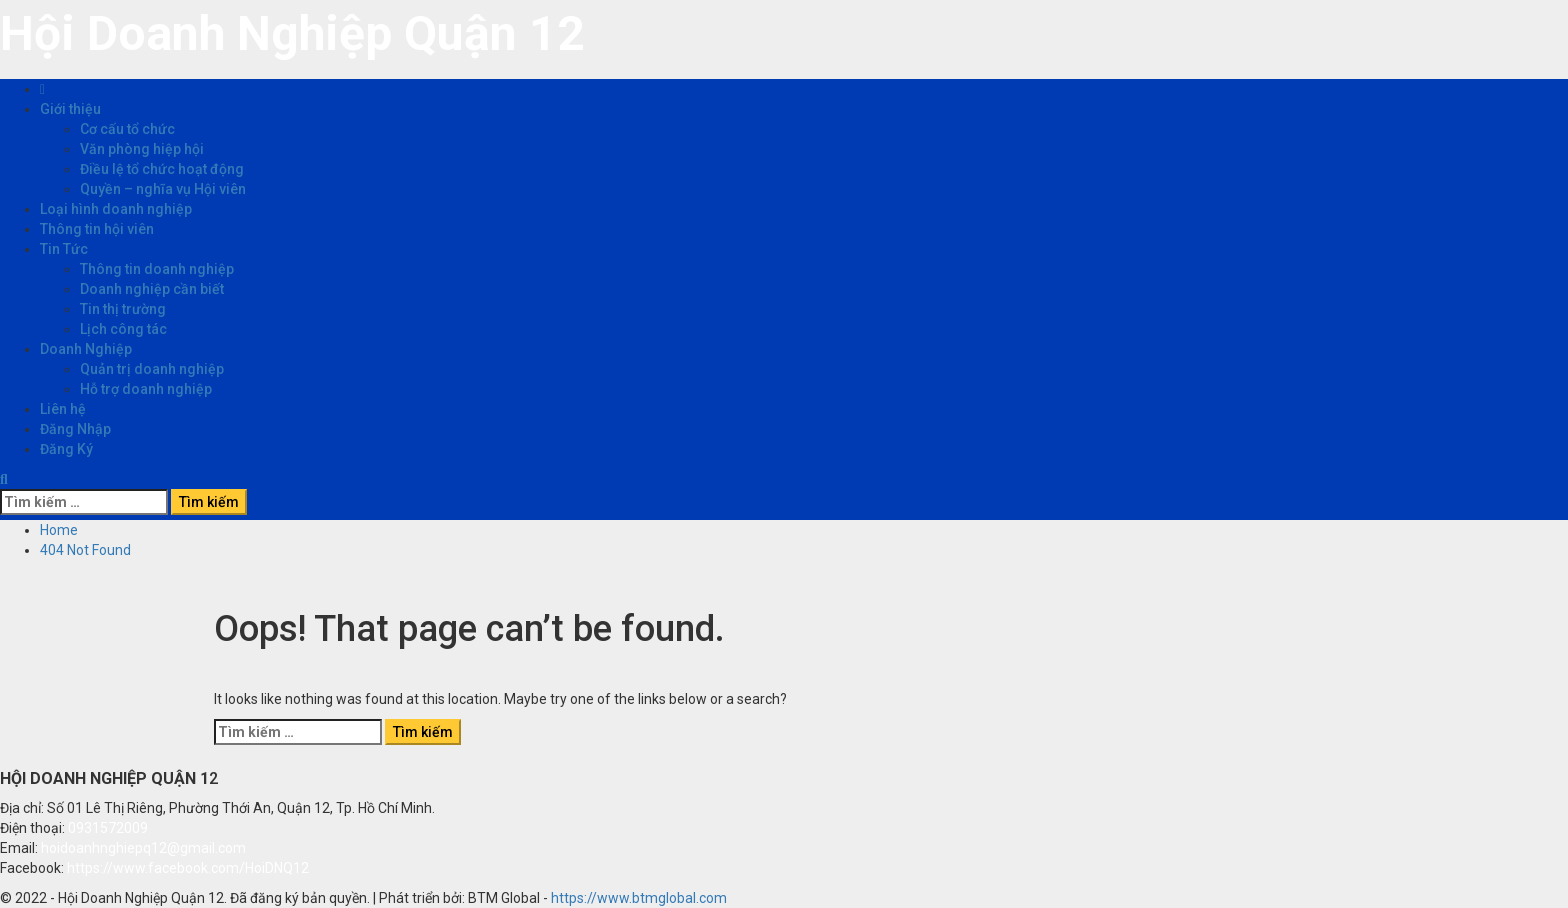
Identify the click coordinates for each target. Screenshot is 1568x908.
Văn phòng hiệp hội (142, 149)
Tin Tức (64, 249)
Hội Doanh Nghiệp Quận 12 (292, 33)
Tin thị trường (123, 309)
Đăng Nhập (75, 429)
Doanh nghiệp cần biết (152, 289)
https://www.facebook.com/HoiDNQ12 (188, 868)
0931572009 (108, 828)
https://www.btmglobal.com (639, 898)
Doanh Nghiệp (86, 349)
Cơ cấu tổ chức (127, 129)
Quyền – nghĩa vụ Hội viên (163, 189)
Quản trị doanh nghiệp (152, 369)
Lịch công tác (123, 329)
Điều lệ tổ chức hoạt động (162, 169)
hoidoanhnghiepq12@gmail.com (143, 848)
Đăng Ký (66, 449)
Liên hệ (63, 409)
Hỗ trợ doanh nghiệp (146, 389)
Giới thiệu (70, 109)
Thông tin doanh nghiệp (157, 269)
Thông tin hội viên (97, 229)
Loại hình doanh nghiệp (116, 209)
